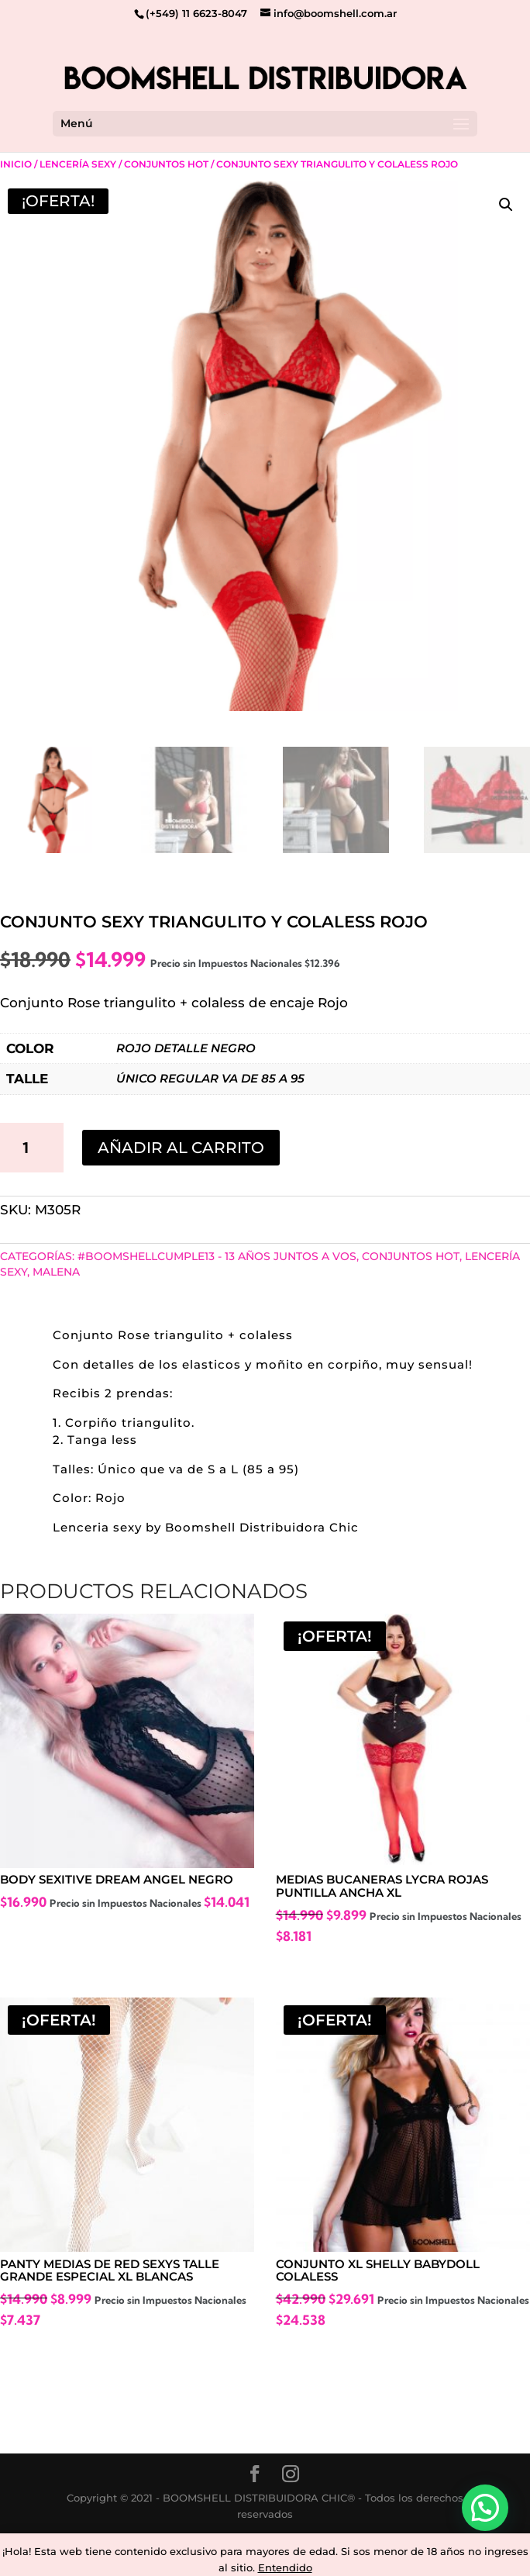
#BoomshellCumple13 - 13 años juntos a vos (216, 1256)
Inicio (16, 164)
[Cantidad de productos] (32, 1147)
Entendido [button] (285, 2567)
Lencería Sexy (78, 164)
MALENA (56, 1272)
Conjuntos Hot (166, 164)
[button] (506, 205)
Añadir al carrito (181, 1147)
